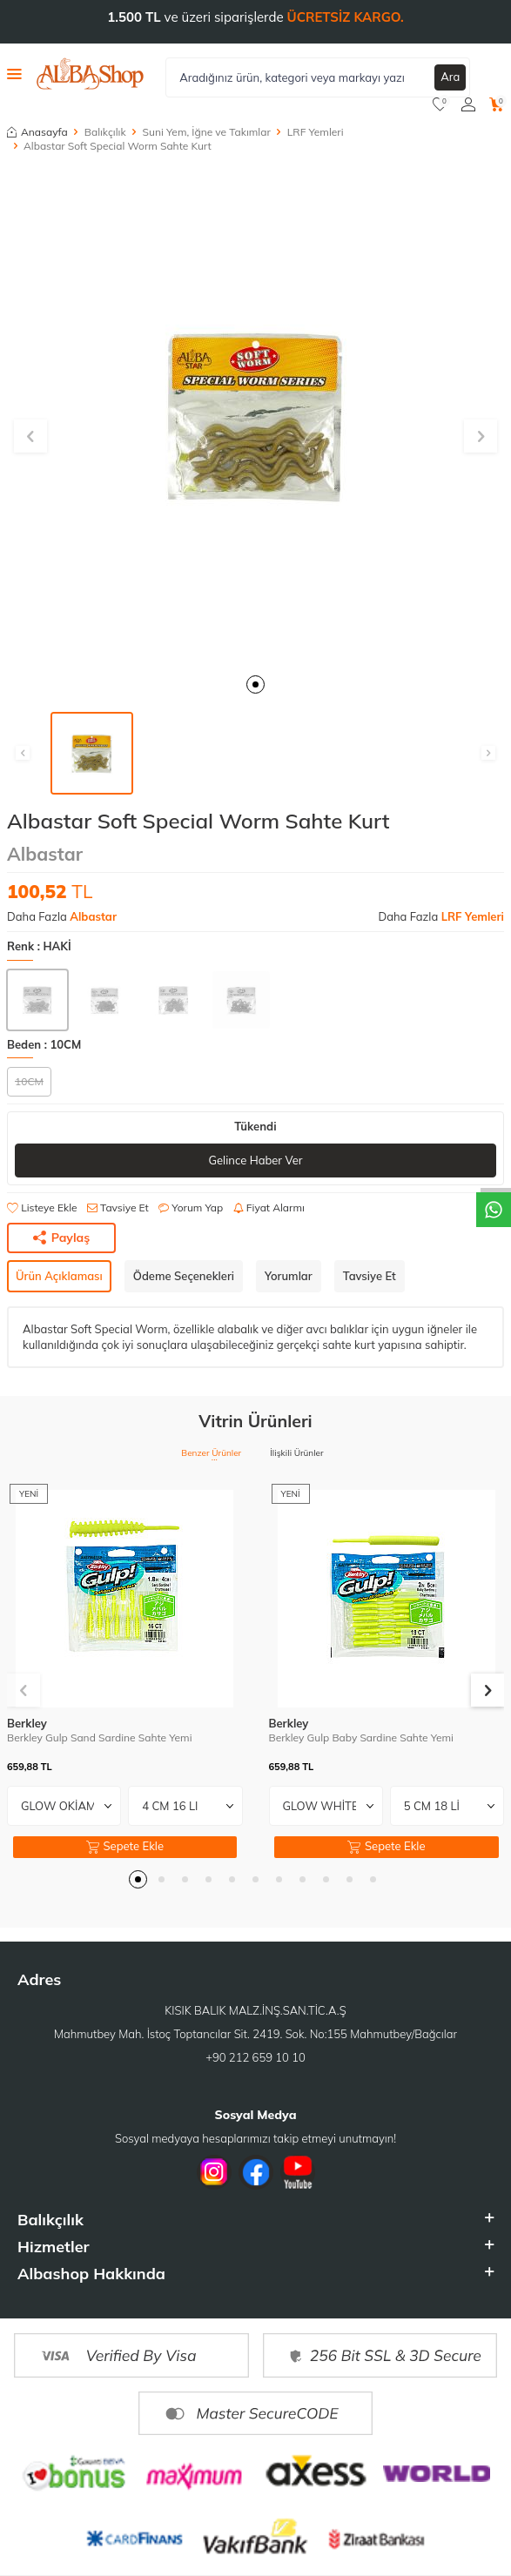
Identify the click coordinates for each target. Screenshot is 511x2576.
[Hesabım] (468, 104)
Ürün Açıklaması (59, 1276)
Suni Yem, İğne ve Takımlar (207, 131)
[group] (255, 415)
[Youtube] (297, 2172)
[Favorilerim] (440, 104)
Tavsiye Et (118, 1207)
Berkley (27, 1723)
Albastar (45, 853)
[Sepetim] (496, 104)
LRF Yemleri (315, 131)
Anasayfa (37, 131)
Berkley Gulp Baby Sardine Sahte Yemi (361, 1737)
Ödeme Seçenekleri (183, 1276)
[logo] (90, 74)
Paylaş (62, 1237)
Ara (450, 77)
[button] (255, 684)
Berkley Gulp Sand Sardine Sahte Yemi (99, 1737)
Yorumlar (289, 1276)
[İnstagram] (214, 2172)
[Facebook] (256, 2172)
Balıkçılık (105, 131)
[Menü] (14, 73)
